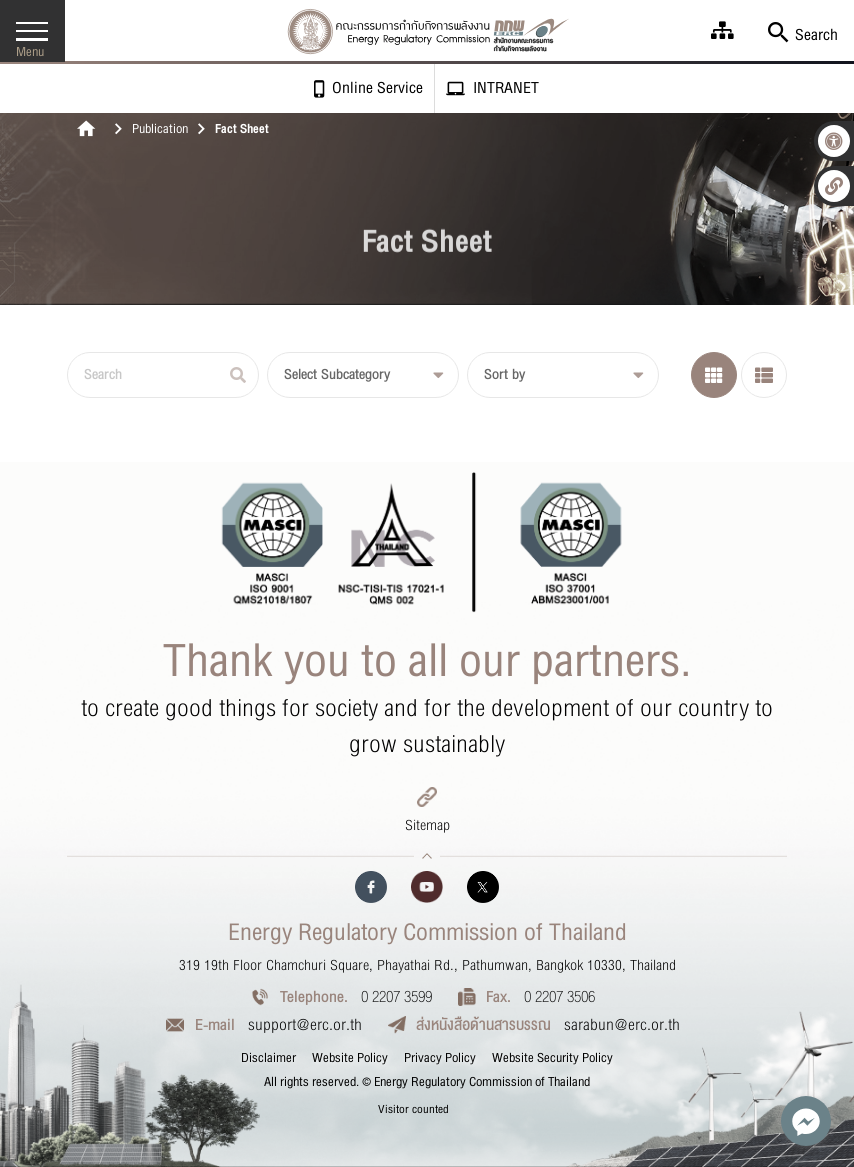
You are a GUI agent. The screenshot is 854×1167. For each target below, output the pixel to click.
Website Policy (350, 1058)
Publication (160, 130)
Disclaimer (268, 1058)
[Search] (163, 375)
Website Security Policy (552, 1058)
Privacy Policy (440, 1058)
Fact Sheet (242, 130)
